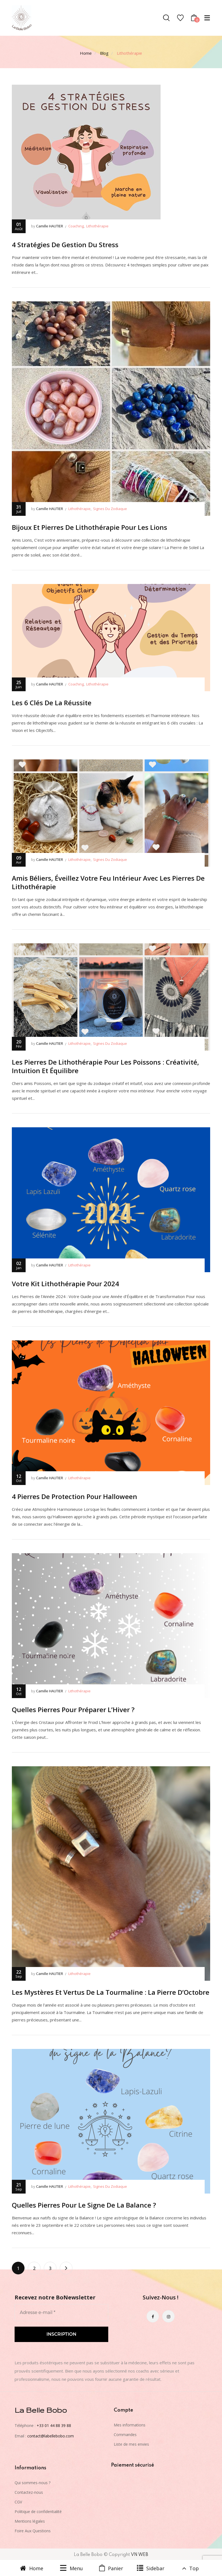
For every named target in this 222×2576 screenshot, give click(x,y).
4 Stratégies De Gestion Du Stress (65, 244)
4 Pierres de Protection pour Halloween (74, 1496)
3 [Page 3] (50, 2268)
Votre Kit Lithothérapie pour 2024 (65, 1283)
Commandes (125, 2434)
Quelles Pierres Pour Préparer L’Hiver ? (73, 1709)
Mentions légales (30, 2521)
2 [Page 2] (34, 2268)
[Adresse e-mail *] (61, 2312)
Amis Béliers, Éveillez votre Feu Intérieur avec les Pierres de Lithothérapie (108, 882)
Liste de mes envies (131, 2444)
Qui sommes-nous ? (32, 2482)
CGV (18, 2502)
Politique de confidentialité (38, 2511)
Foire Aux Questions (33, 2530)
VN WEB (139, 2555)
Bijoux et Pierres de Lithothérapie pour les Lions (89, 527)
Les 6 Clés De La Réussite (51, 702)
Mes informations (129, 2425)
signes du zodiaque (110, 508)
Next (66, 2268)
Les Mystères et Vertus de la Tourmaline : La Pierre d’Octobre (110, 1992)
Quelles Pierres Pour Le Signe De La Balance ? (84, 2204)
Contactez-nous (29, 2492)
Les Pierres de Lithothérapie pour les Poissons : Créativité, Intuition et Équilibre (105, 1066)
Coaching (76, 226)
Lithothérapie (97, 226)
